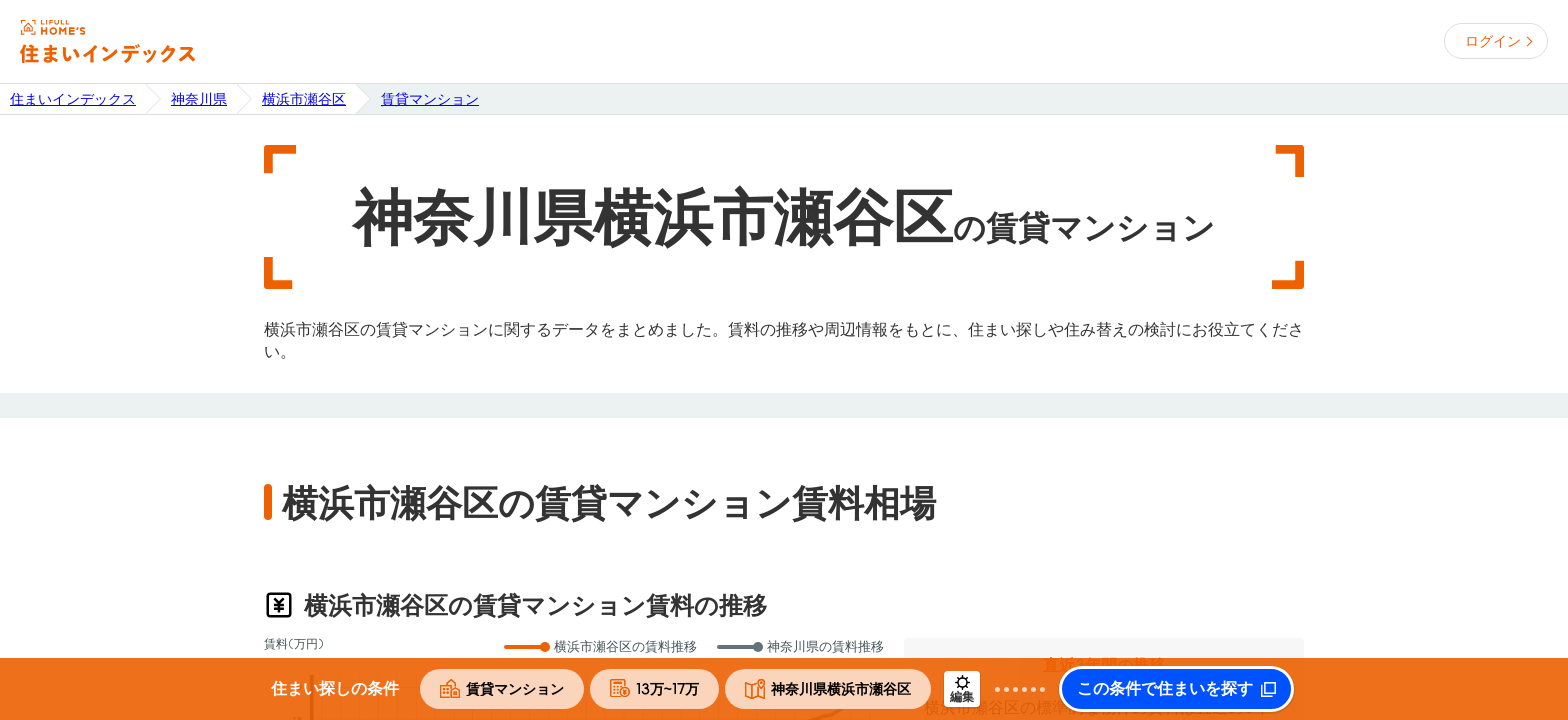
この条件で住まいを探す (1165, 689)
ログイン (1493, 41)
